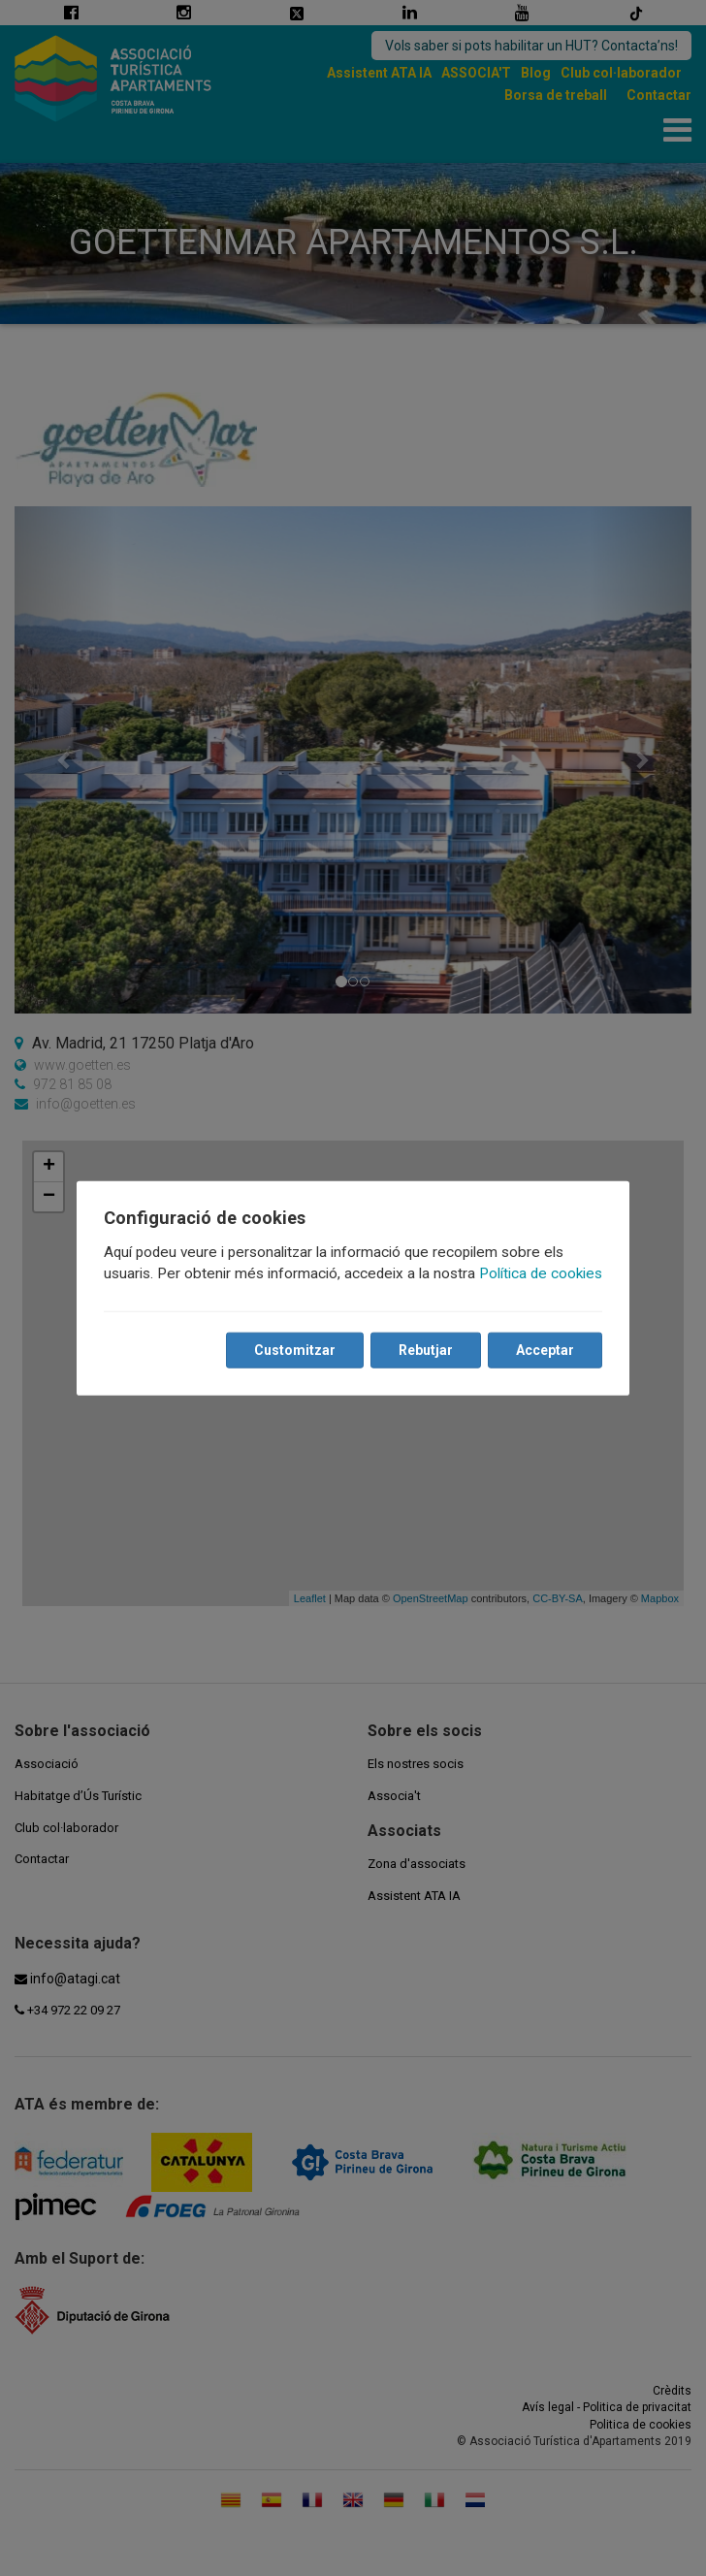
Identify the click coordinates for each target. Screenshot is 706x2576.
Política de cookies (540, 1273)
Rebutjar (426, 1350)
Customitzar (295, 1350)
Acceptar (545, 1350)
